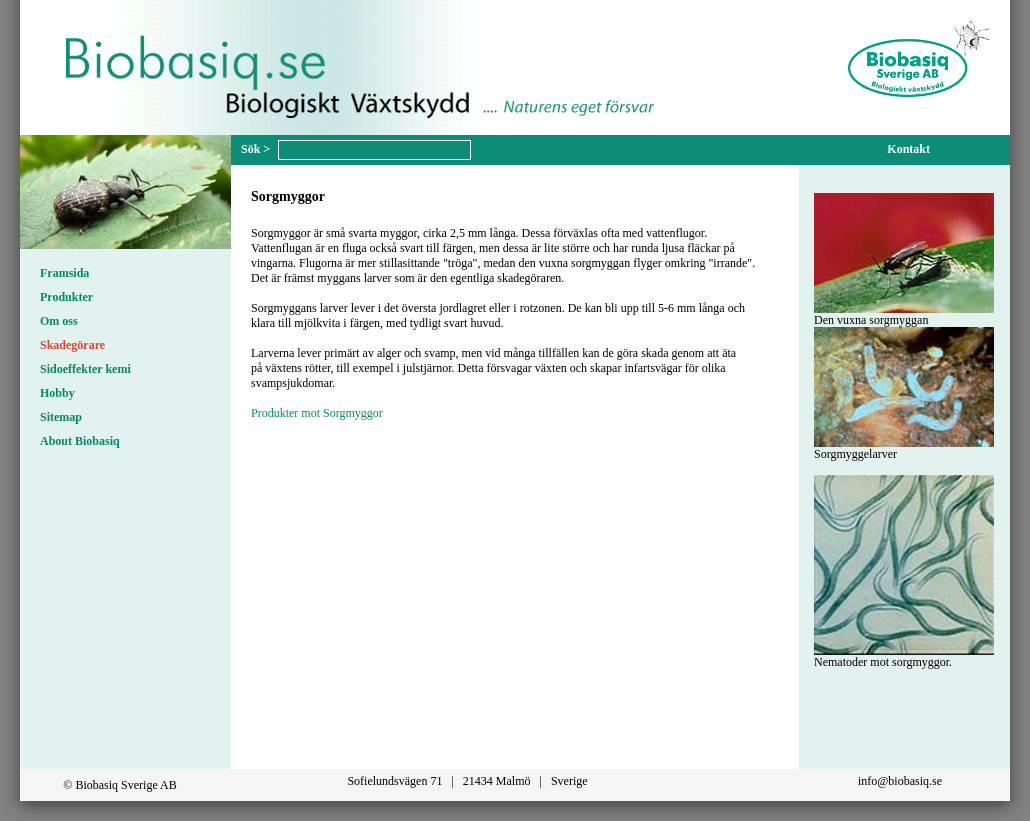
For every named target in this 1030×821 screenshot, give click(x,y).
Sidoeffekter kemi (85, 369)
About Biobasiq (80, 441)
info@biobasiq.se (900, 781)
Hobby (57, 393)
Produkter (66, 297)
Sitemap (61, 417)
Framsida (64, 273)
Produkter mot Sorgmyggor (317, 413)
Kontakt (908, 149)
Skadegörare (72, 345)
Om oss (59, 321)
